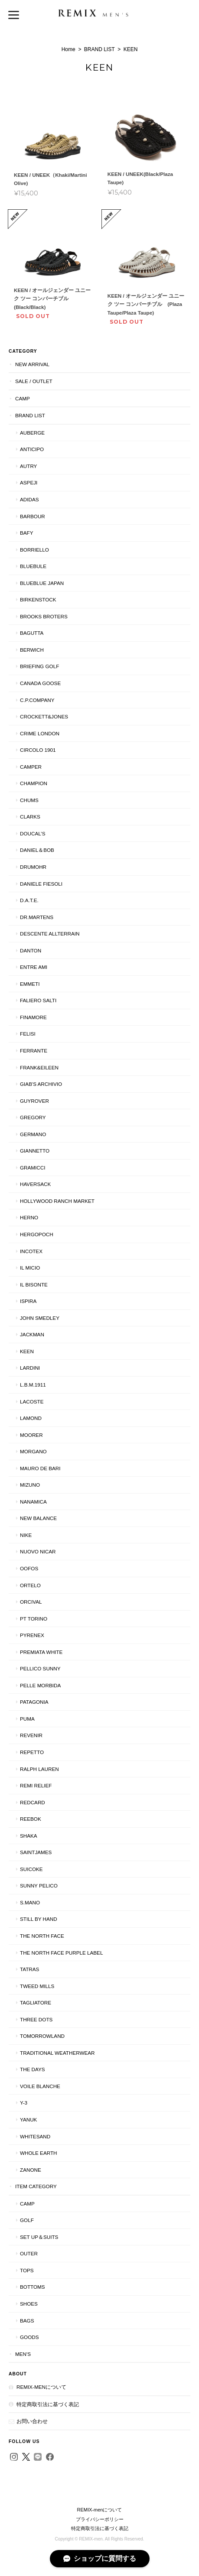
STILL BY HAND (38, 1919)
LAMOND (31, 1418)
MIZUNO (30, 1485)
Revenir (31, 1735)
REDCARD (32, 1802)
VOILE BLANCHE (40, 2086)
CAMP (22, 398)
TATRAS (29, 1969)
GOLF (27, 2220)
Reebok (30, 1819)
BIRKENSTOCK (38, 599)
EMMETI (29, 984)
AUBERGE (32, 432)
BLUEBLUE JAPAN (42, 583)
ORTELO (30, 1585)
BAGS (27, 2320)
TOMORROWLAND (42, 2036)
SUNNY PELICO (39, 1885)
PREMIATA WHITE (41, 1652)
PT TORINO (33, 1618)
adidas (29, 499)
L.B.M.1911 (33, 1384)
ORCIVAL (31, 1602)
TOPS (27, 2270)
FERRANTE (33, 1050)
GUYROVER (34, 1101)
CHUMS (29, 800)
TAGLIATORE (35, 2002)
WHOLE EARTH (38, 2153)
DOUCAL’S (32, 833)
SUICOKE (31, 1869)
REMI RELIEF (36, 1785)
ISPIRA (28, 1301)
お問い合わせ (32, 2421)
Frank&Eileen (39, 1067)
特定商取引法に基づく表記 (47, 2404)
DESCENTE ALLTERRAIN (49, 933)
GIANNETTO (34, 1150)
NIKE (26, 1535)
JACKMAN (32, 1334)
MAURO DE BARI (40, 1468)
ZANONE (30, 2170)
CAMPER (31, 767)
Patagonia (34, 1702)
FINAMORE (33, 1017)
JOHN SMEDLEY (39, 1318)
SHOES (29, 2303)
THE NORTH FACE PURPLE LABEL (61, 1953)
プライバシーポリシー (100, 2519)
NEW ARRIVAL (32, 364)
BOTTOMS (32, 2287)
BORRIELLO (34, 549)
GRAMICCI (32, 1167)
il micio (30, 1267)
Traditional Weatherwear (57, 2053)
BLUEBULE (33, 566)
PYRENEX (32, 1635)
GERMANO (33, 1134)
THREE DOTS (36, 2019)
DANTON (30, 950)
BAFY (26, 533)
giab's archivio (41, 1084)
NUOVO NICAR (37, 1551)
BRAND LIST (99, 49)
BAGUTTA (31, 633)
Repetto (32, 1752)
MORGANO (33, 1451)
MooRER (31, 1435)
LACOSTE (32, 1401)
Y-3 (23, 2102)
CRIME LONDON (39, 733)
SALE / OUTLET (33, 381)
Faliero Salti (38, 1000)
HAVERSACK (35, 1184)
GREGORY (33, 1117)
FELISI (28, 1033)
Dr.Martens (36, 917)
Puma (27, 1719)
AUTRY (28, 466)
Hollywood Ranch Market (57, 1201)
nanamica (33, 1501)
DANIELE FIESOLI (41, 884)
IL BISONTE (34, 1284)
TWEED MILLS (37, 1986)
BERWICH (32, 650)
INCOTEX (31, 1251)
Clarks (30, 816)
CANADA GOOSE (40, 683)
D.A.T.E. (29, 900)
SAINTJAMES (36, 1852)
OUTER (29, 2253)
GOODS (29, 2337)
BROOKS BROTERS (44, 616)
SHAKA (28, 1836)
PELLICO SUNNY (40, 1668)
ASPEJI (28, 482)
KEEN (27, 1351)
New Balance (38, 1518)
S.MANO (30, 1902)
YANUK (28, 2119)
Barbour (32, 516)
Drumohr (33, 867)
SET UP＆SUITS (39, 2237)
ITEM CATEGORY (36, 2186)
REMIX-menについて (41, 2387)
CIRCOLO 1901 (38, 750)
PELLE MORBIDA (40, 1685)
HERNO (29, 1217)
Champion (33, 783)
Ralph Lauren (39, 1769)
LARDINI (30, 1368)
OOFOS (29, 1568)
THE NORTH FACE (42, 1936)
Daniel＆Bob (37, 850)
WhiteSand (35, 2136)
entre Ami (33, 967)
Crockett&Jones (44, 716)
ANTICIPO (32, 449)
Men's (23, 2354)
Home (68, 49)
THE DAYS (32, 2069)
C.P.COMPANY (37, 700)
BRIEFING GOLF (39, 666)
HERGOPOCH (36, 1234)
